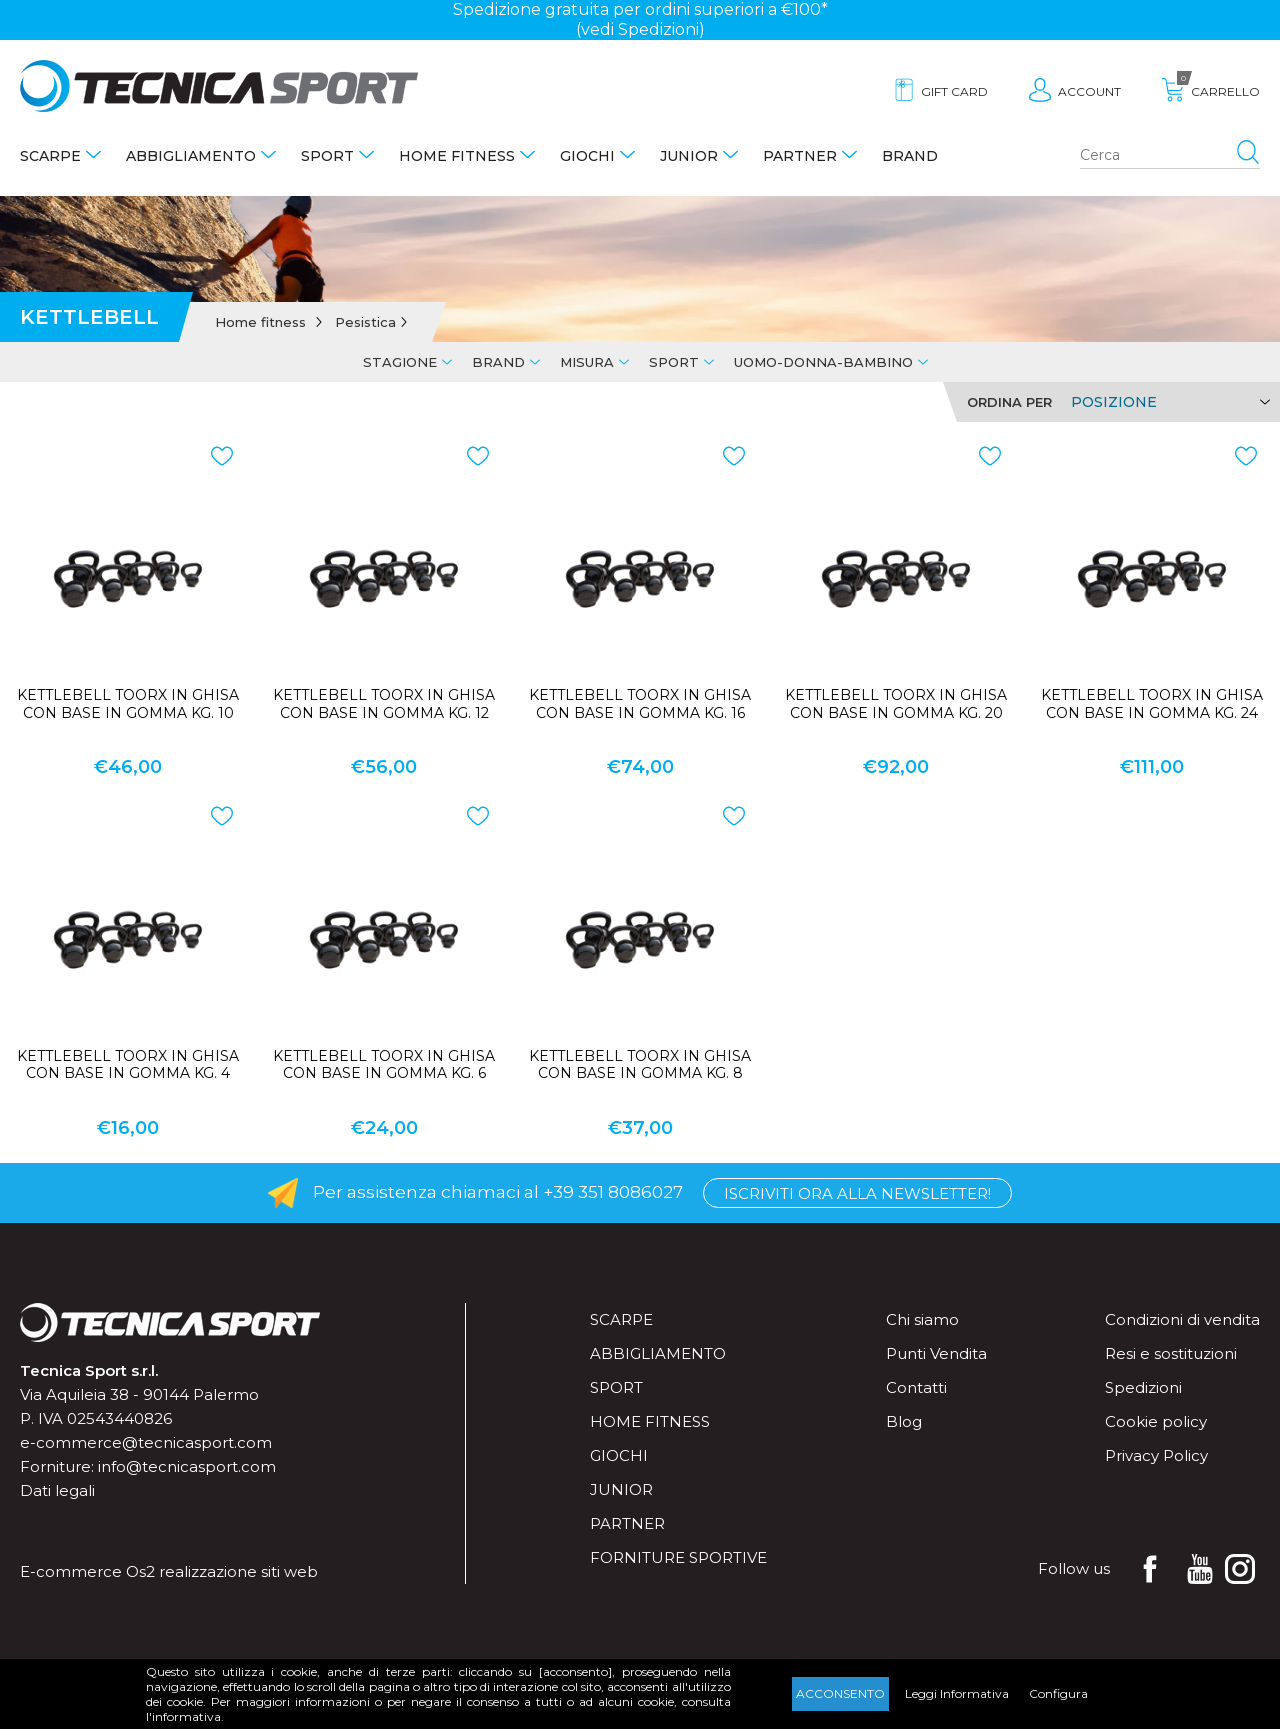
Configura (1058, 1693)
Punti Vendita (936, 1353)
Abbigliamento (191, 156)
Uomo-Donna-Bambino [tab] (823, 362)
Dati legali (57, 1490)
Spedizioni (1143, 1387)
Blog (904, 1421)
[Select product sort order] (1167, 402)
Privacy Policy (1156, 1455)
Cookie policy (1156, 1421)
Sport (327, 156)
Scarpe (50, 156)
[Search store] (1170, 156)
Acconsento (840, 1693)
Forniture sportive (678, 1557)
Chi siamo (922, 1319)
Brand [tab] (498, 362)
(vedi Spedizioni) (640, 29)
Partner (800, 156)
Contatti (916, 1387)
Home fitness (457, 156)
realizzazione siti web (238, 1571)
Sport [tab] (674, 362)
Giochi (587, 156)
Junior (689, 156)
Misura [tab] (587, 362)
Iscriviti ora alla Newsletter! (857, 1193)
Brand (910, 156)
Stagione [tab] (400, 362)
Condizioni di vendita (1182, 1319)
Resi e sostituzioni (1171, 1353)
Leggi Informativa (957, 1693)
